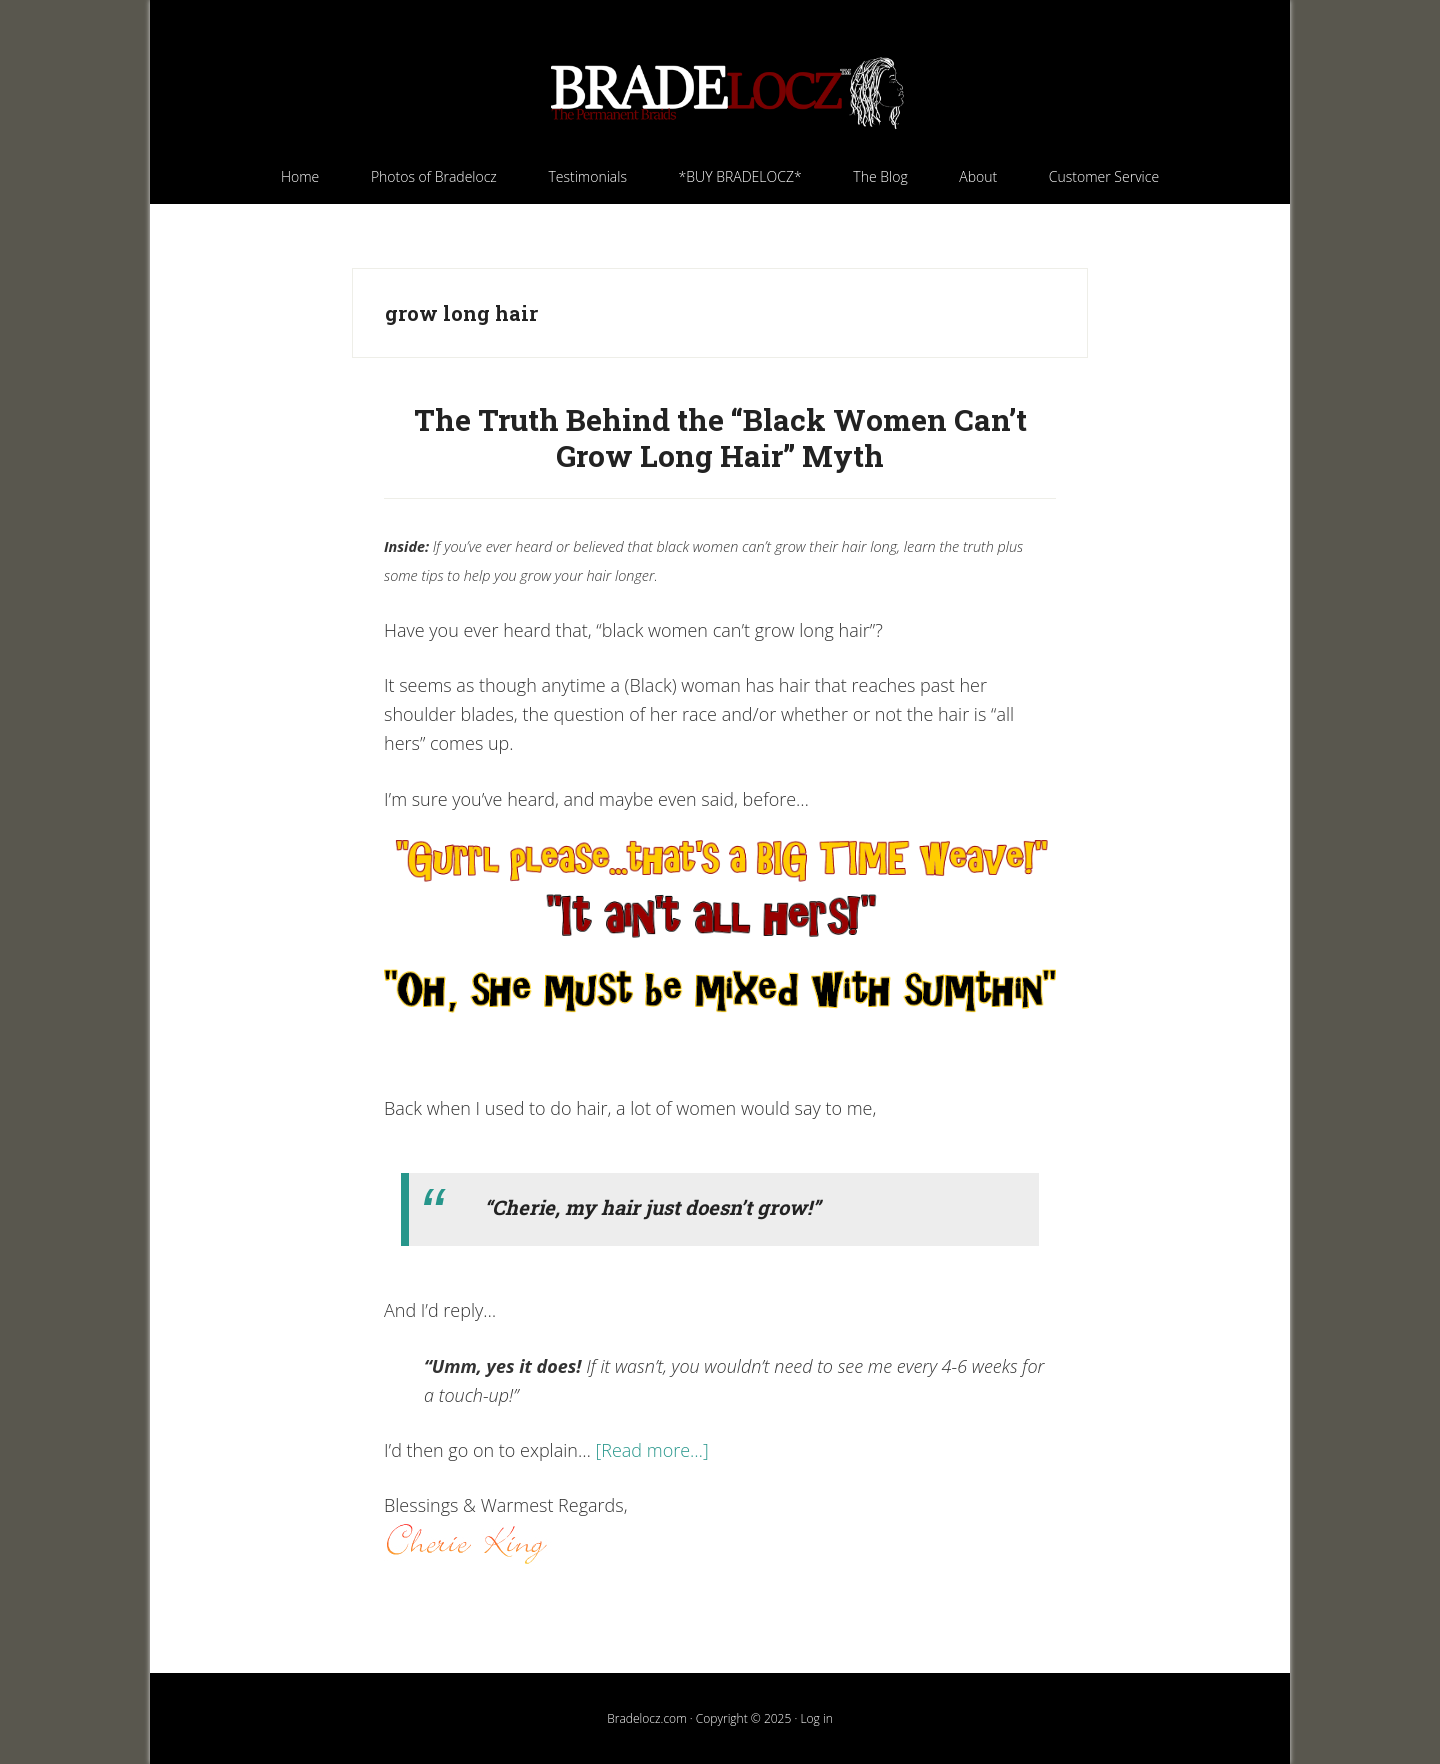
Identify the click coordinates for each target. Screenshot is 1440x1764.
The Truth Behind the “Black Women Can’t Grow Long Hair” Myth (720, 437)
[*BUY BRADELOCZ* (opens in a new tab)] (740, 177)
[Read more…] (651, 1450)
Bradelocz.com (720, 93)
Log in (816, 1718)
